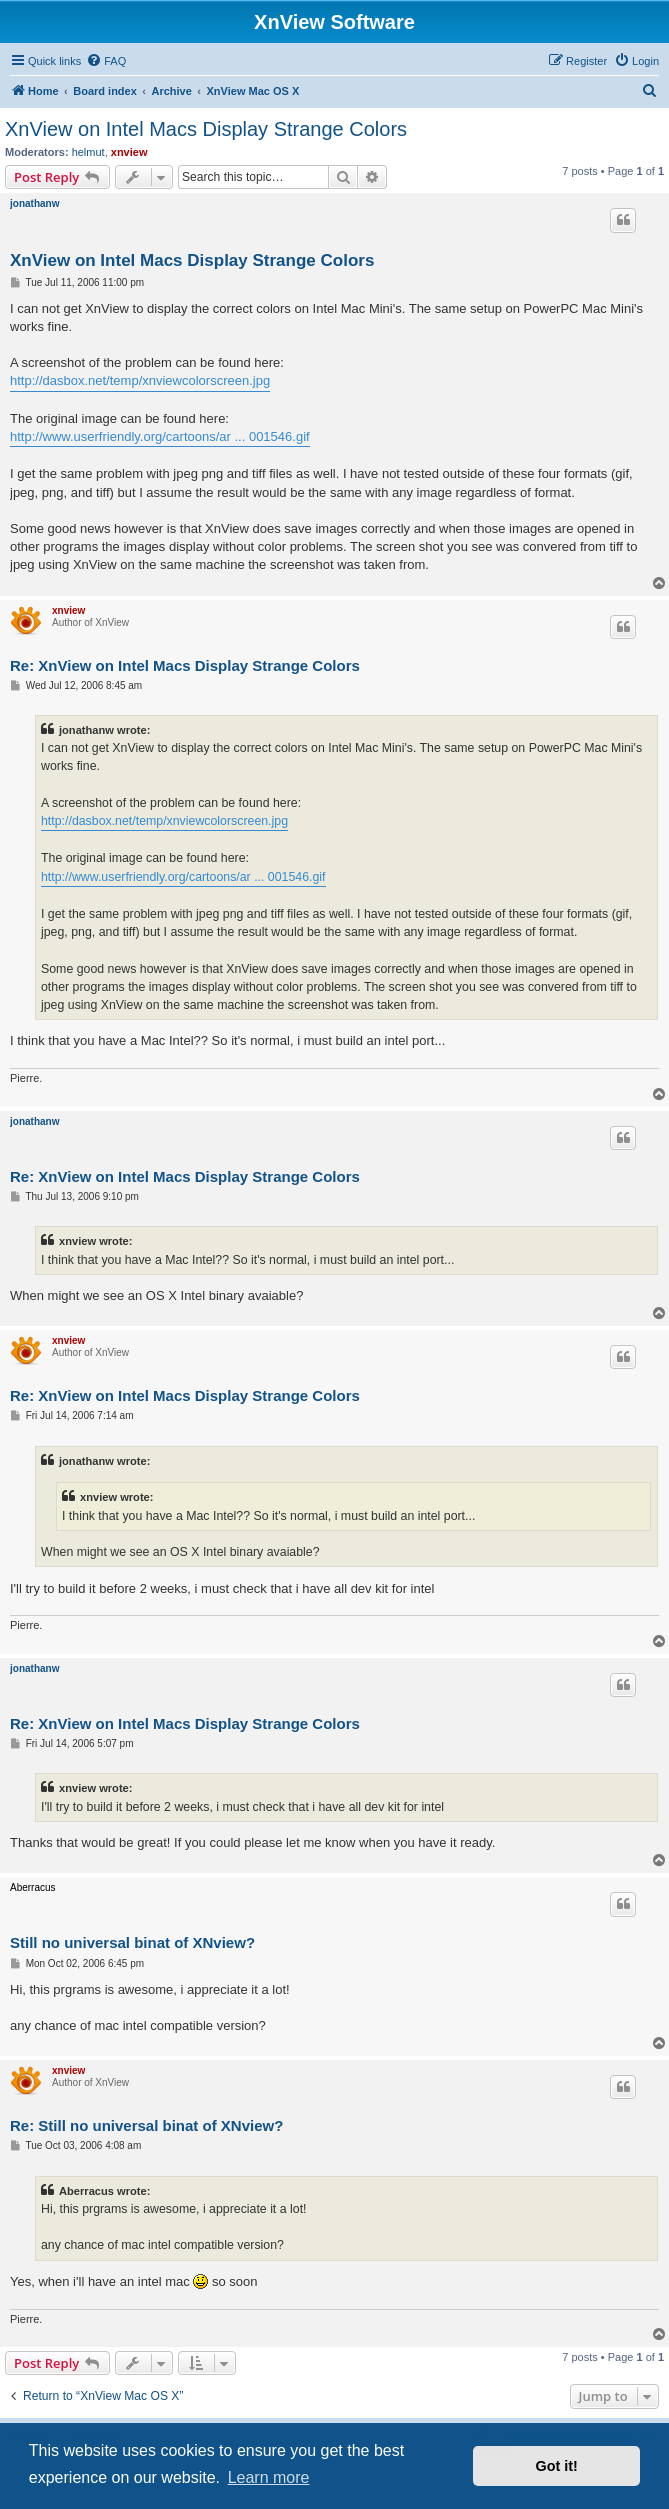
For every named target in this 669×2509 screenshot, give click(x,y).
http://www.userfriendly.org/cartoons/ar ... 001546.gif (160, 436)
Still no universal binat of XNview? (132, 1942)
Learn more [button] (269, 2477)
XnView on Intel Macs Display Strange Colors (206, 129)
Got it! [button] (557, 2466)
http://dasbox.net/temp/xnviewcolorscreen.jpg (140, 380)
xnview (129, 152)
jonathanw (34, 203)
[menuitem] (106, 61)
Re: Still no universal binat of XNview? (146, 2125)
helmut (88, 152)
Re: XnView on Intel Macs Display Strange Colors (185, 665)
